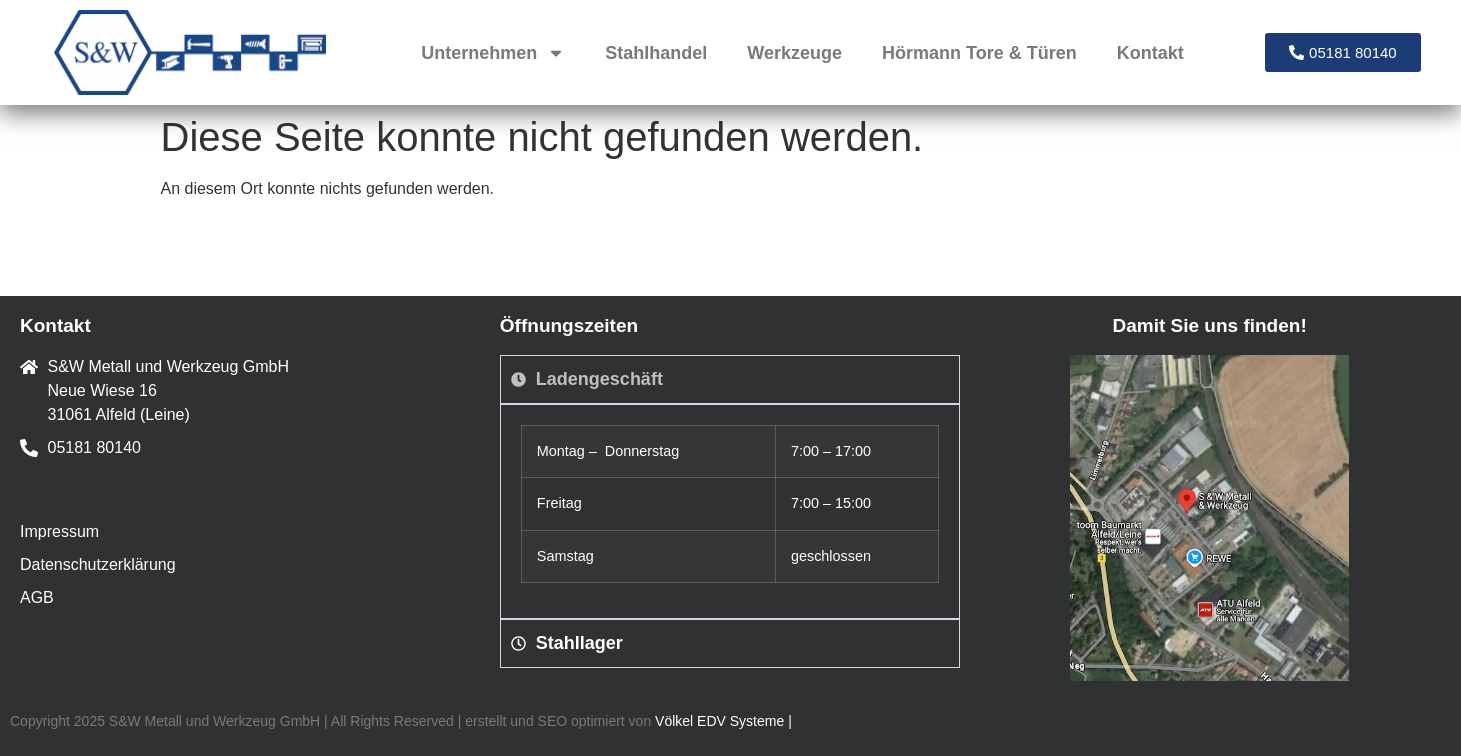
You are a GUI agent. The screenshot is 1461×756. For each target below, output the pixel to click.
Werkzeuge (794, 53)
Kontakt (1150, 53)
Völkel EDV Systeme (719, 721)
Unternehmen (493, 53)
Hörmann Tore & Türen (979, 53)
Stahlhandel (656, 53)
